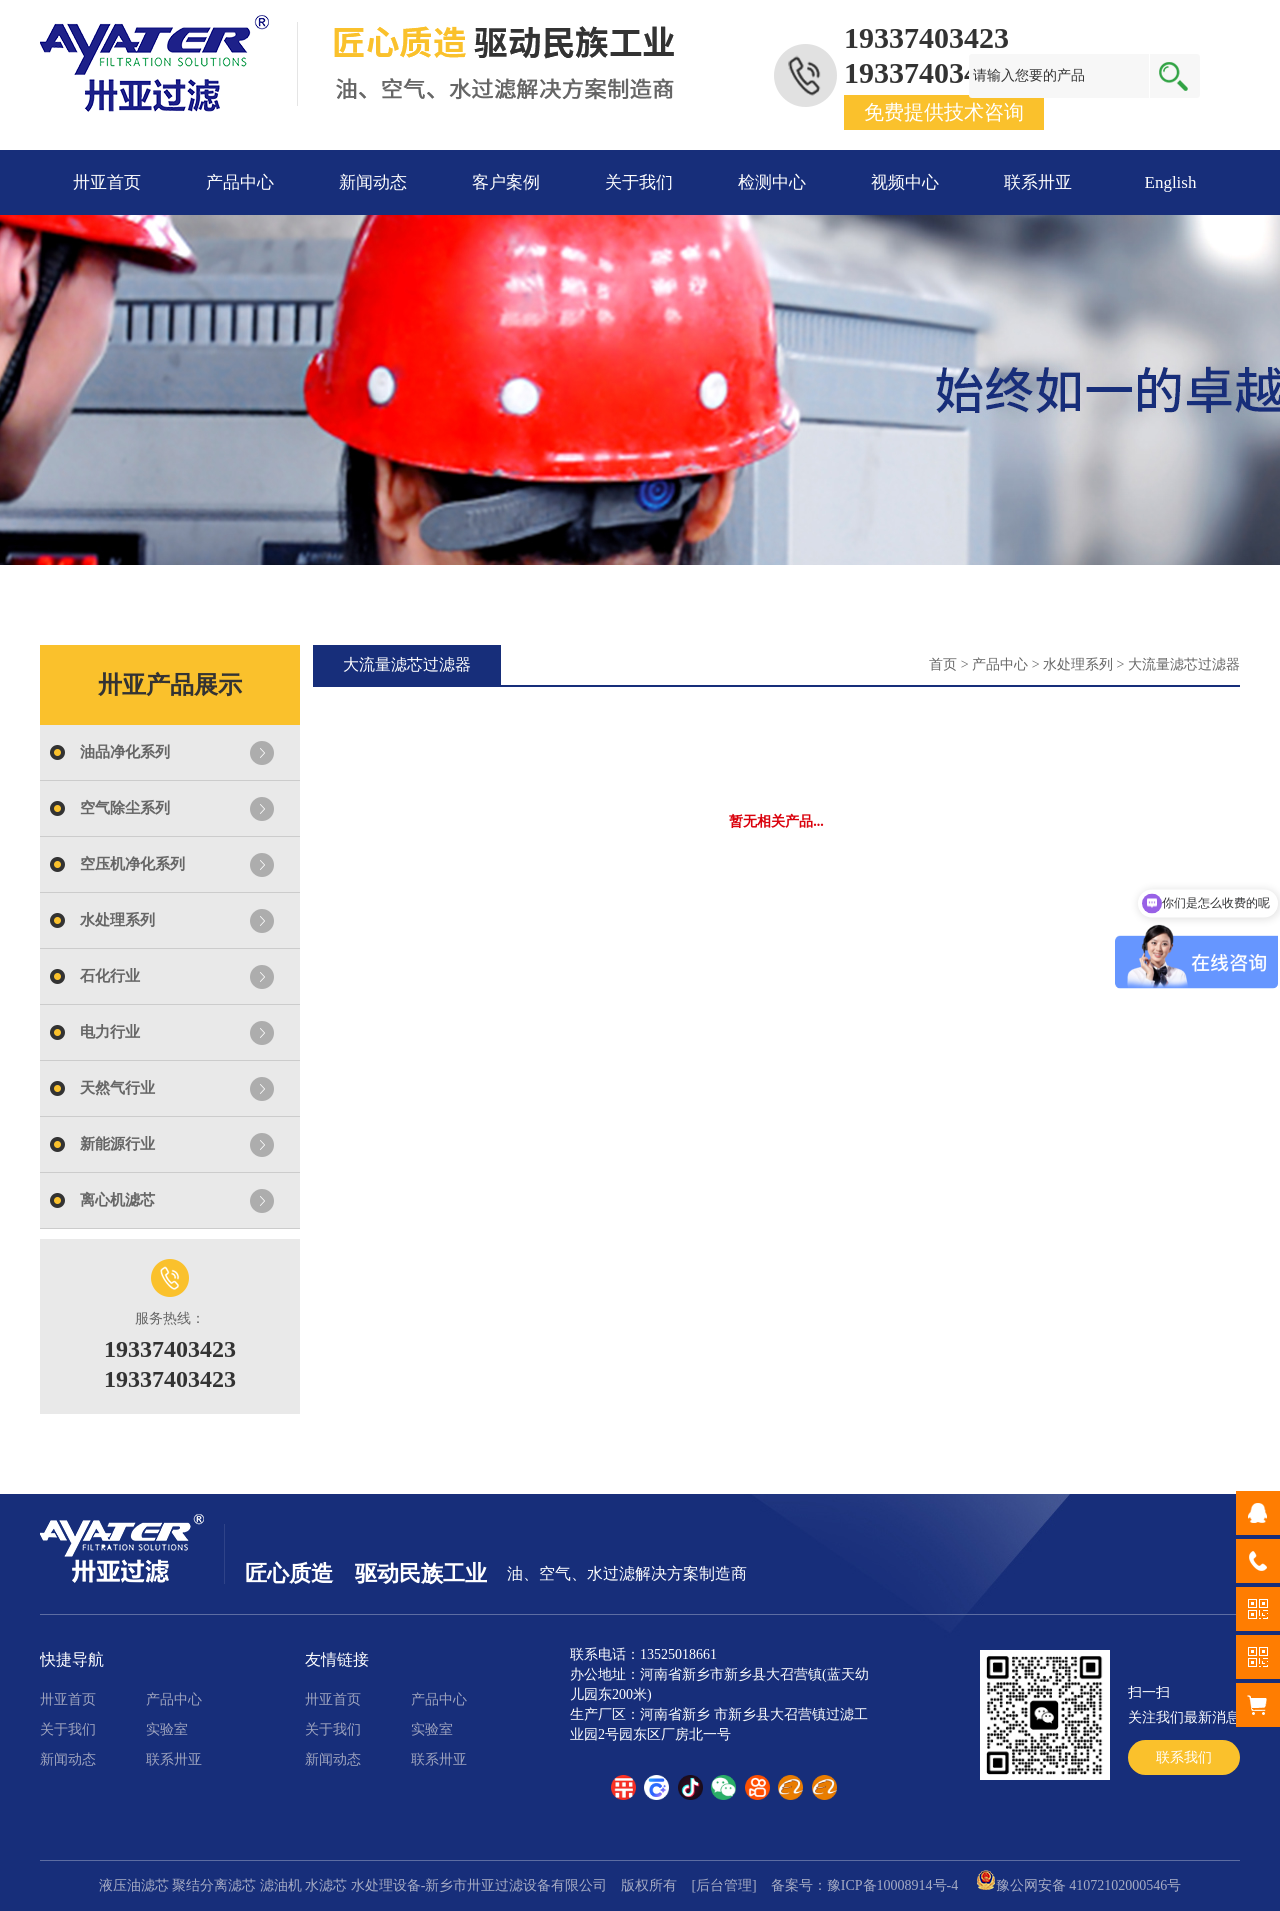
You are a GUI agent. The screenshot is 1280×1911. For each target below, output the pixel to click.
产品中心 (240, 182)
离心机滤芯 (117, 1200)
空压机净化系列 (132, 864)
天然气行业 (117, 1088)
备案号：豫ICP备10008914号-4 (864, 1885)
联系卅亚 (1038, 182)
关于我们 (639, 182)
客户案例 (506, 182)
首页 (943, 664)
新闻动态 (373, 182)
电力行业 (110, 1032)
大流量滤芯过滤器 (1184, 664)
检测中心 (772, 182)
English (1171, 182)
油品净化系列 (125, 752)
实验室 (167, 1729)
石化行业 (110, 976)
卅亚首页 (107, 182)
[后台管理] (723, 1885)
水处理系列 (117, 920)
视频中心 (905, 182)
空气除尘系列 (125, 808)
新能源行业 (117, 1144)
